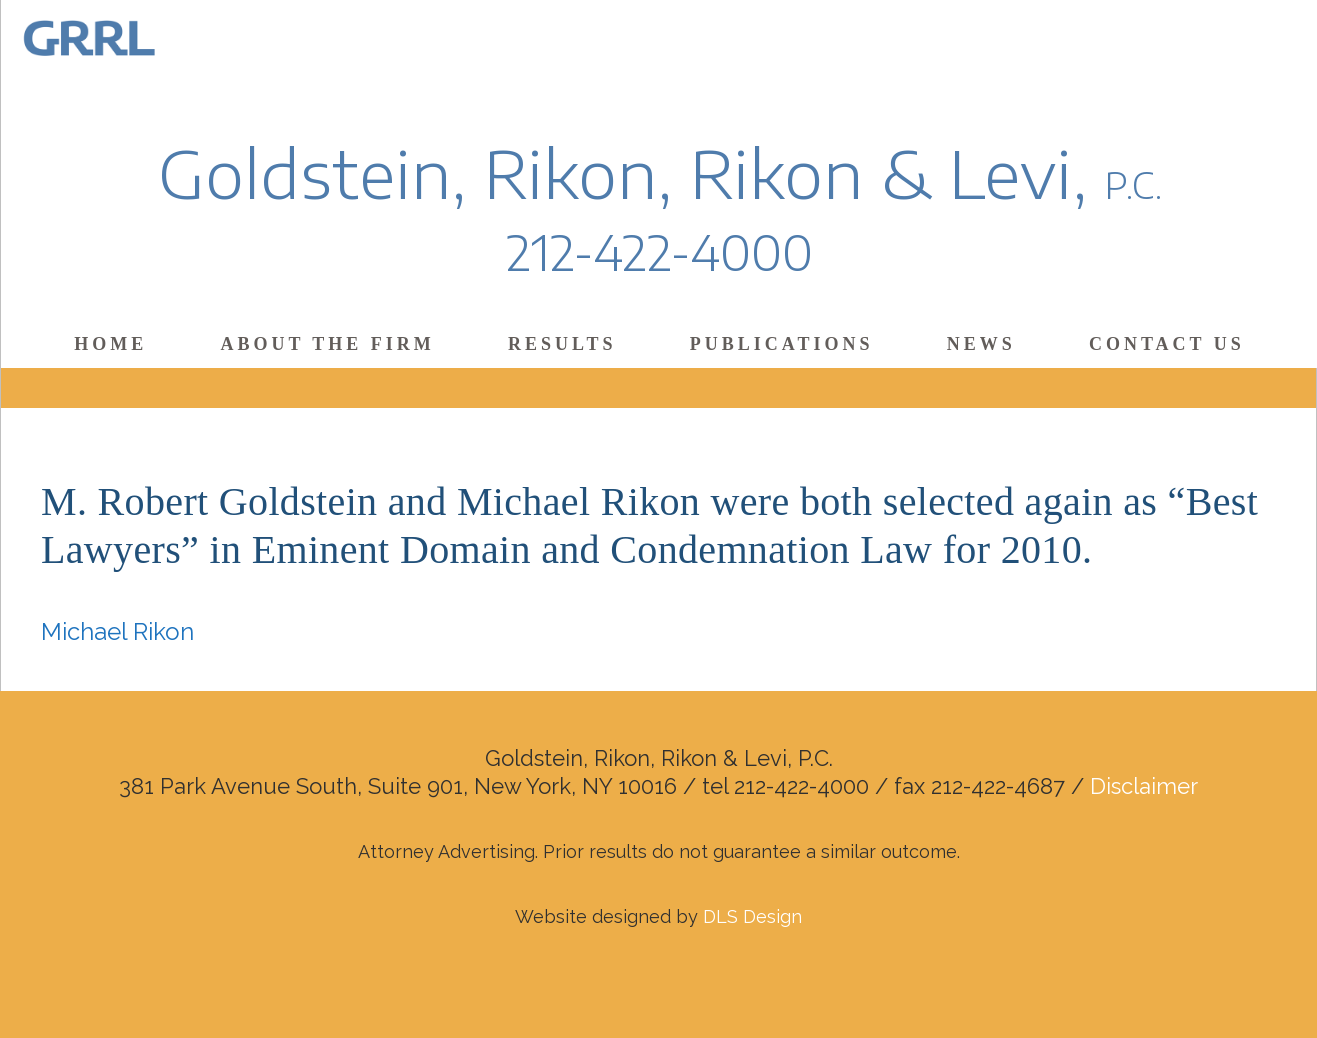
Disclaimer (1144, 786)
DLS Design (752, 916)
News (981, 344)
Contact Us (1167, 344)
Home (110, 344)
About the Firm (327, 344)
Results (562, 344)
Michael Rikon (117, 631)
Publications (782, 344)
